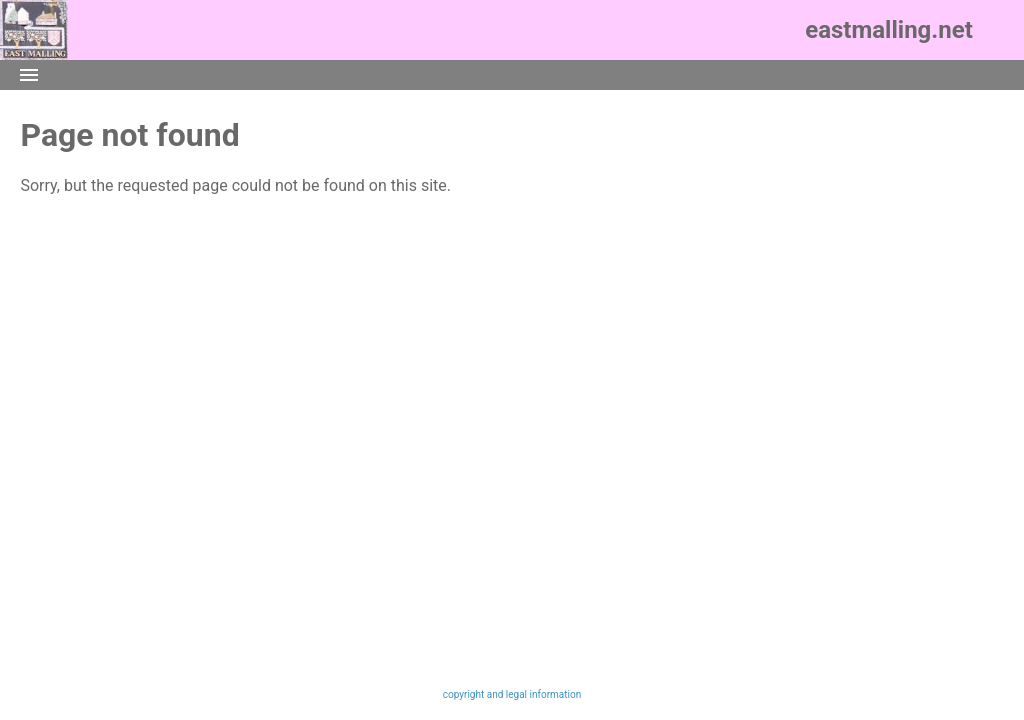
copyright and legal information (512, 694)
